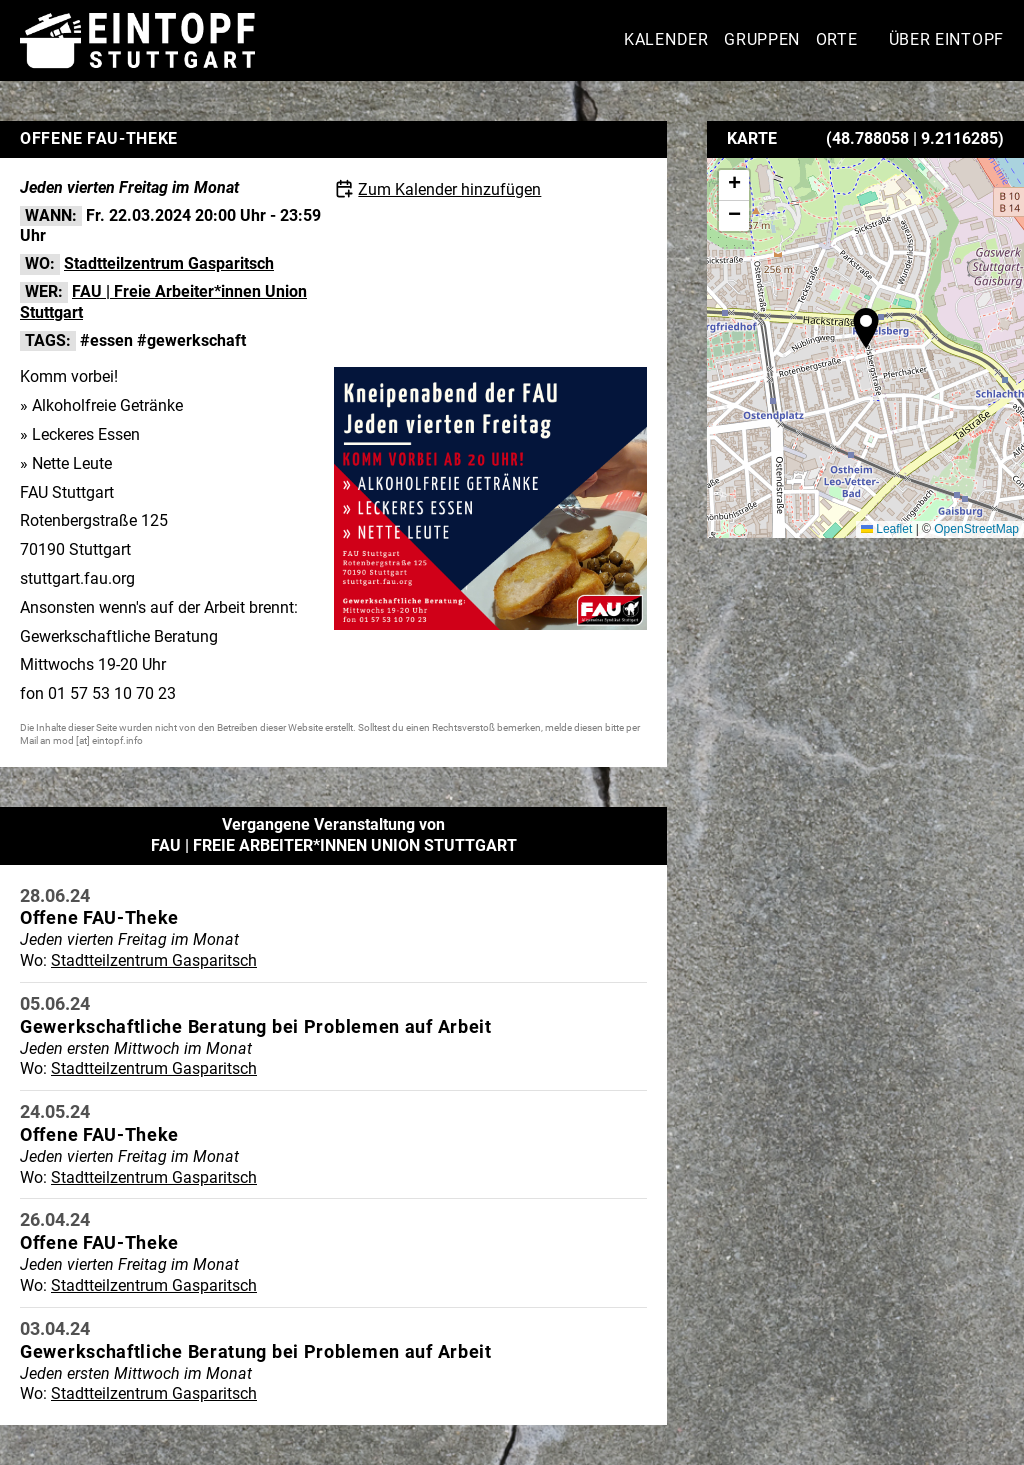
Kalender (666, 39)
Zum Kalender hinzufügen (449, 189)
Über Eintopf (946, 39)
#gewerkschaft (191, 340)
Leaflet (886, 529)
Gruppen (762, 39)
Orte (837, 39)
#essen (106, 340)
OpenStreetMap (976, 529)
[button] (866, 328)
